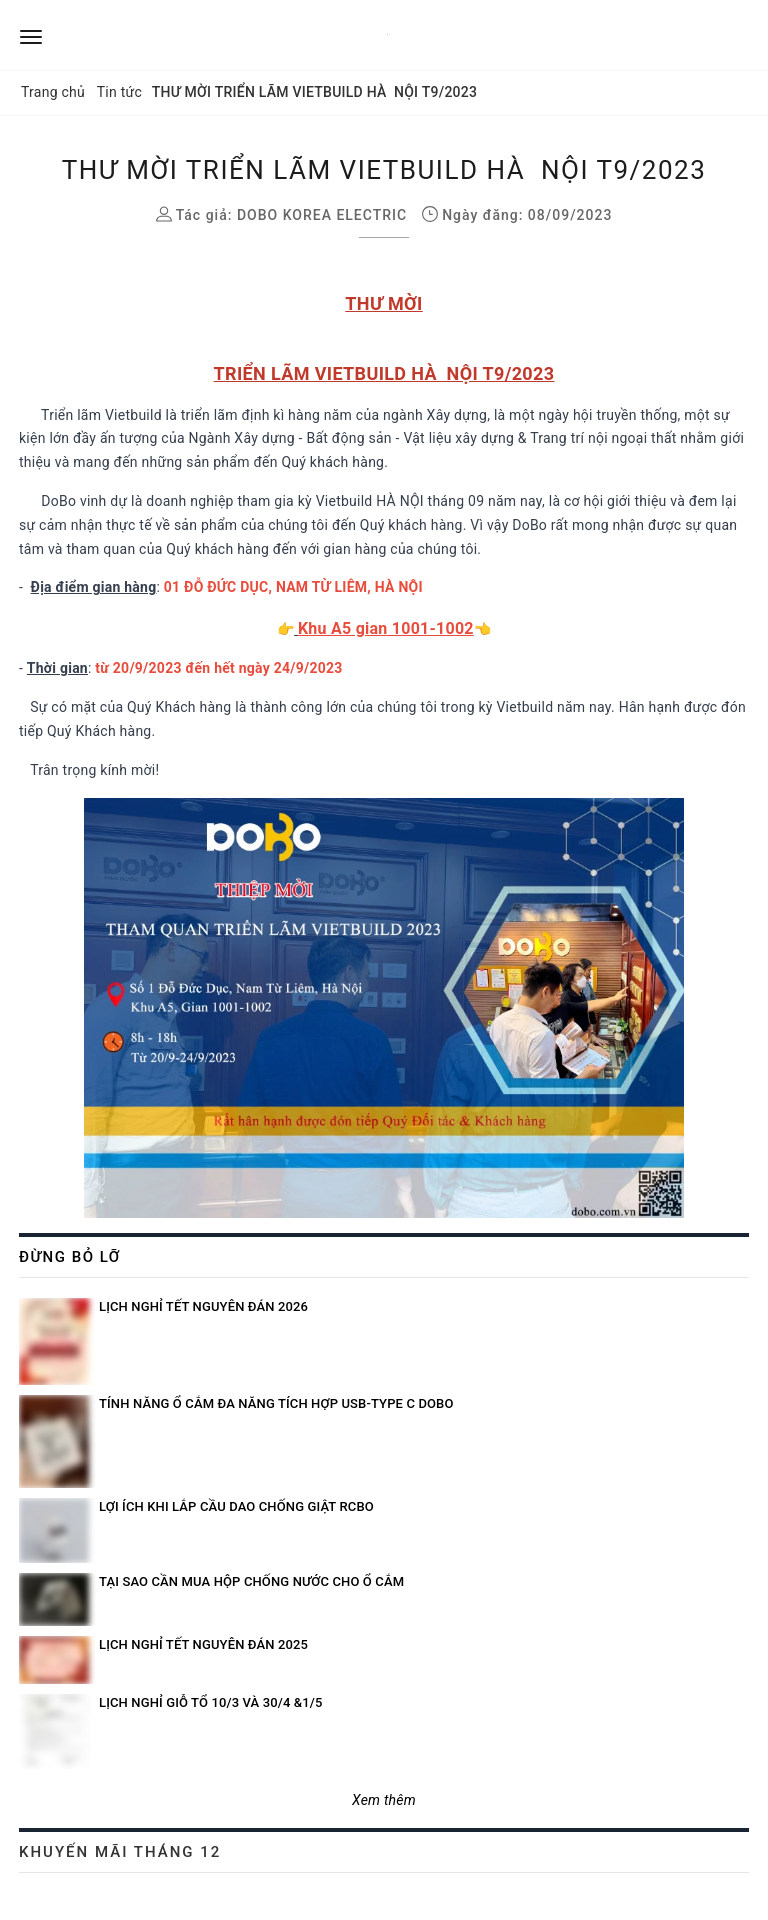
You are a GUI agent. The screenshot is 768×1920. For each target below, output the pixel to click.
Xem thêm (384, 1800)
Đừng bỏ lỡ (70, 1257)
